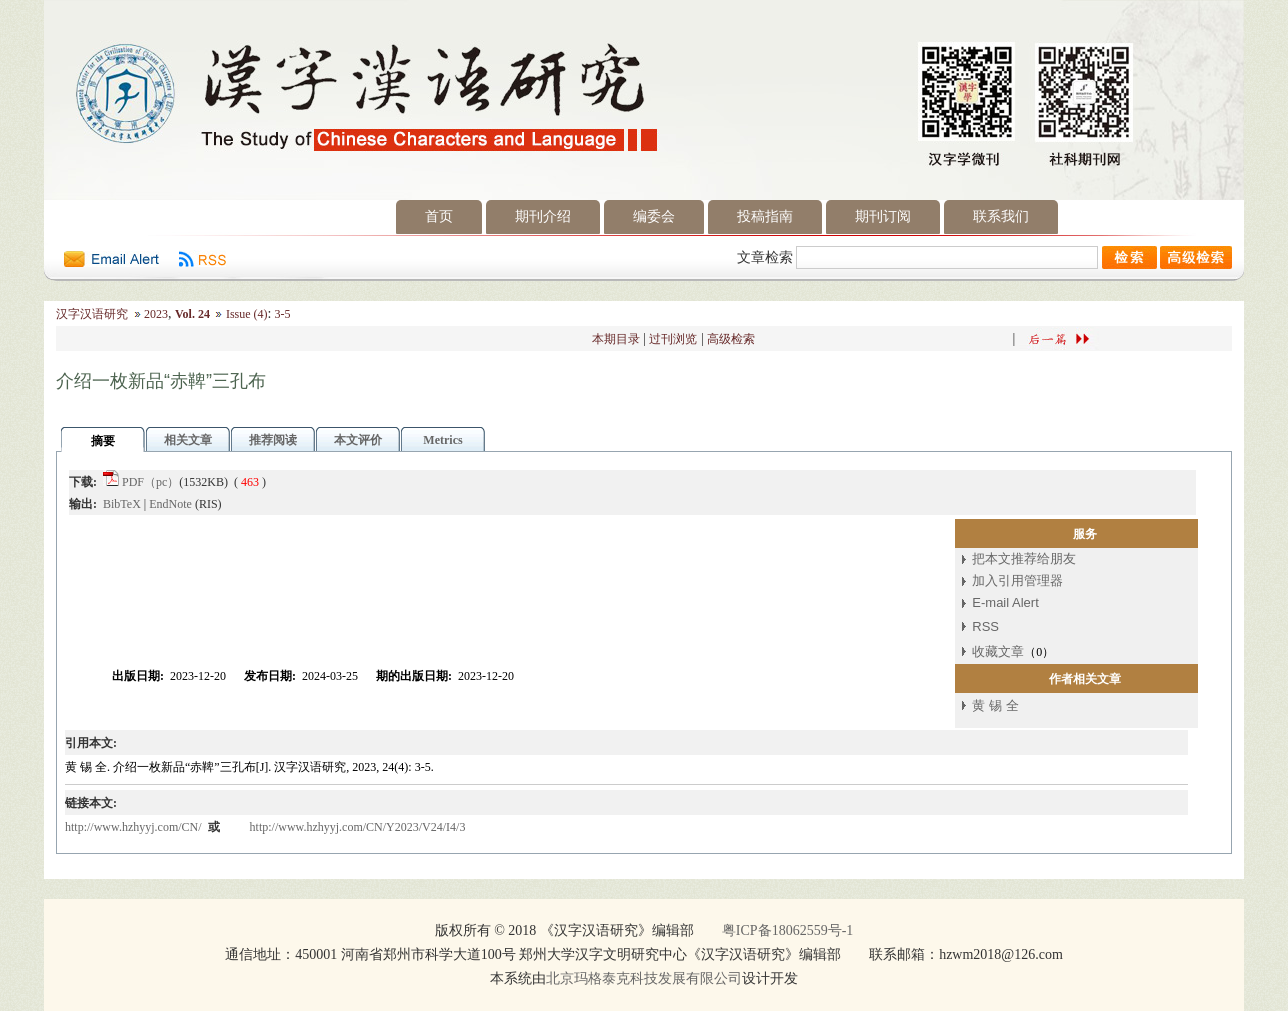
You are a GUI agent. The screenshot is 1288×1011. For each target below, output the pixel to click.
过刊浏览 (673, 339)
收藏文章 (998, 651)
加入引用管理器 (1017, 580)
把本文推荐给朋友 (1024, 558)
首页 (439, 216)
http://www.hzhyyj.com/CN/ (135, 827)
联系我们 (1001, 216)
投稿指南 (765, 216)
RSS (985, 626)
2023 (156, 314)
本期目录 (616, 339)
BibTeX (122, 504)
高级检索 (731, 339)
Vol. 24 (192, 314)
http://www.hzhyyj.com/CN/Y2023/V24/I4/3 (358, 827)
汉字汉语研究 (92, 314)
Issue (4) (247, 314)
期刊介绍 (543, 216)
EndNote (170, 504)
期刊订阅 (883, 216)
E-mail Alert (1005, 602)
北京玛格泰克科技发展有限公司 (644, 978)
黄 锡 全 (995, 705)
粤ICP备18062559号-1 (787, 930)
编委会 (654, 216)
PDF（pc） (150, 482)
